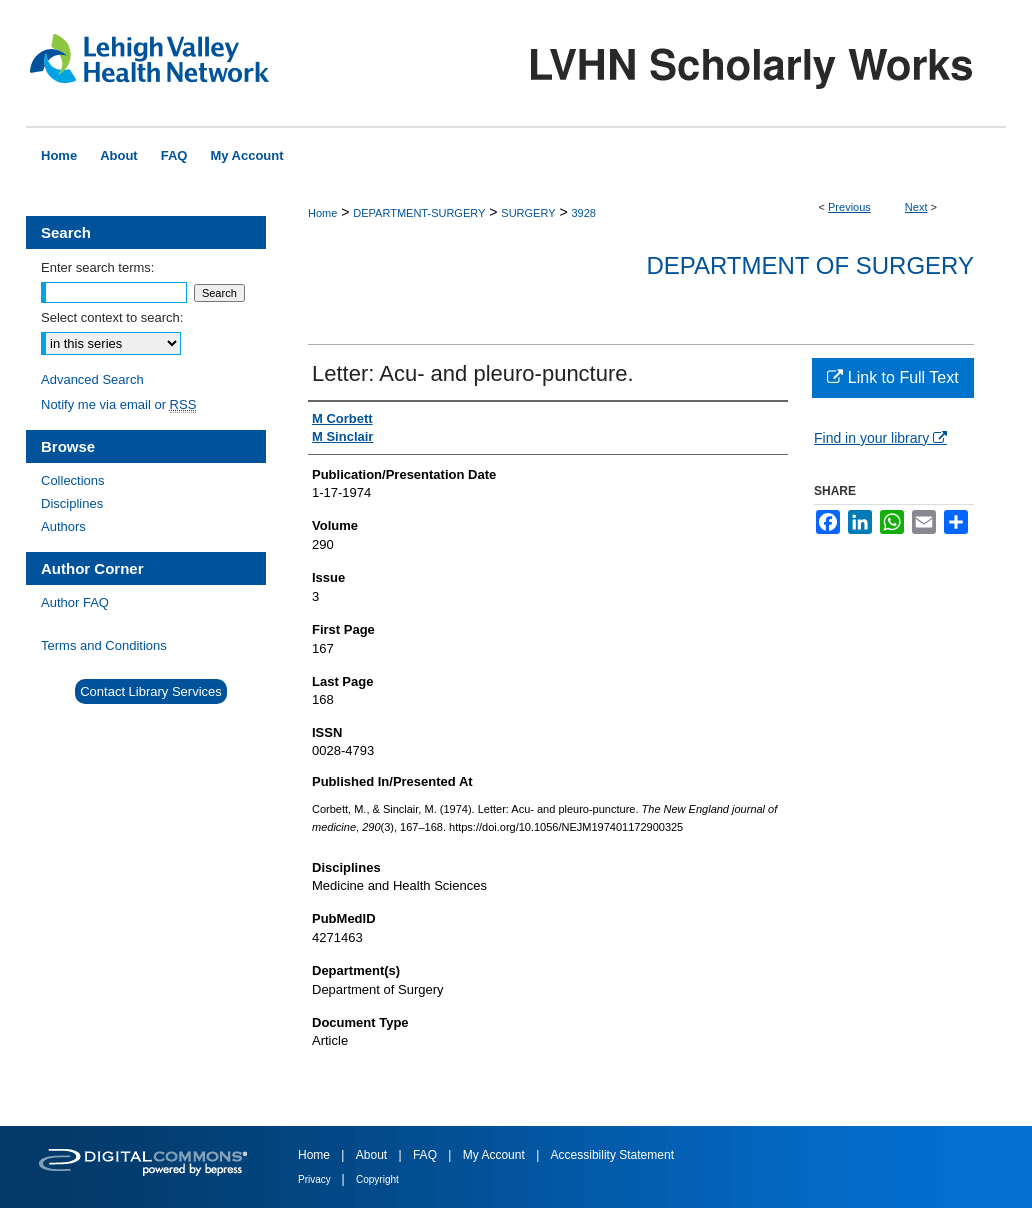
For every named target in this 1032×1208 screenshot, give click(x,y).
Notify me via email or (118, 404)
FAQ (426, 1155)
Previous (849, 207)
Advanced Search (92, 379)
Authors (63, 526)
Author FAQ (75, 602)
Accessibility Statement (612, 1155)
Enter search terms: (97, 267)
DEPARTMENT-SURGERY (419, 213)
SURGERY (528, 213)
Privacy (316, 1179)
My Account (495, 1155)
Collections (73, 480)
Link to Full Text (892, 377)
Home (322, 213)
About (373, 1155)
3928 (583, 213)
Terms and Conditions (104, 645)
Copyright (377, 1179)
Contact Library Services (151, 691)
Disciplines (72, 503)
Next (916, 207)
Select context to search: (112, 317)
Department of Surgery (810, 265)
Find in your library (880, 438)
